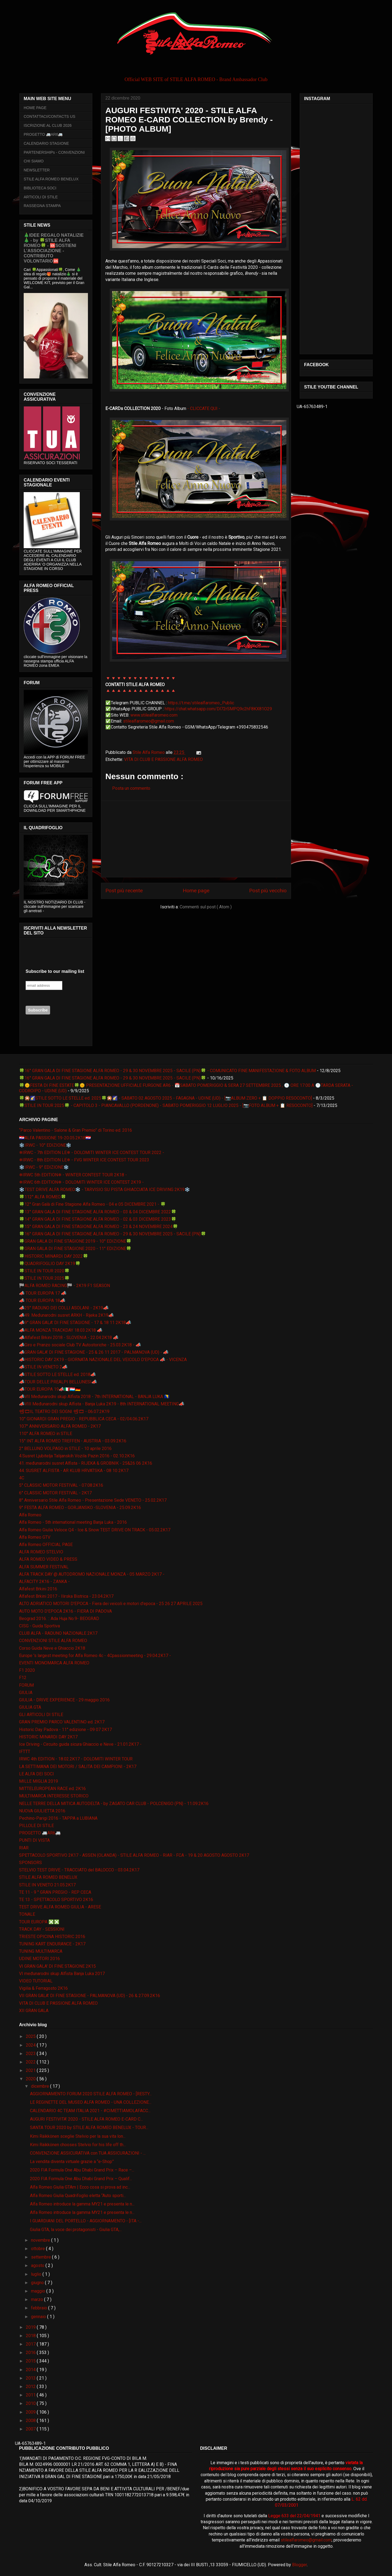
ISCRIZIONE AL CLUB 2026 (48, 125)
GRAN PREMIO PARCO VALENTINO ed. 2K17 (62, 1721)
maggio (38, 2291)
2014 (31, 2369)
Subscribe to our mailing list (55, 971)
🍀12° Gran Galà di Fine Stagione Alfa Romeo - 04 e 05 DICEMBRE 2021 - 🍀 (92, 1204)
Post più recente (124, 890)
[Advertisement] (196, 839)
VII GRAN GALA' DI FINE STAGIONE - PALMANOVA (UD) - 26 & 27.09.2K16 (89, 1995)
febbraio (39, 2307)
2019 (31, 2327)
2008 (31, 2420)
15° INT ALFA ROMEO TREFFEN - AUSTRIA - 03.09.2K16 (72, 1440)
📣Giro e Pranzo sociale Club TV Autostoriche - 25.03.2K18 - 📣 (80, 1344)
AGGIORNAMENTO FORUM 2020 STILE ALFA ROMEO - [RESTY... (91, 2093)
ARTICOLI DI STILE (41, 197)
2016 (31, 2352)
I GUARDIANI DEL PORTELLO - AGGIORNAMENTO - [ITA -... (86, 2220)
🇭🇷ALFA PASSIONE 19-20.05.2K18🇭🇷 (55, 1137)
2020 (31, 2078)
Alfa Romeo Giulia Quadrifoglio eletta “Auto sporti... (78, 2195)
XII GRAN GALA (33, 2010)
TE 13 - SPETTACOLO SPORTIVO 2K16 (56, 1899)
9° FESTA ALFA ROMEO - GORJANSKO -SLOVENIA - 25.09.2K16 (80, 1507)
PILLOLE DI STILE (36, 1825)
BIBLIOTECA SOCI (40, 188)
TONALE (27, 1914)
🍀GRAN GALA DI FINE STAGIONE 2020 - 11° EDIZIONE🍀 (75, 1248)
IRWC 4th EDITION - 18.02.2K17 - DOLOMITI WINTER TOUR (76, 1758)
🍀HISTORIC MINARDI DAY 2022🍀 (53, 1256)
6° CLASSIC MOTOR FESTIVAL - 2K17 (55, 1492)
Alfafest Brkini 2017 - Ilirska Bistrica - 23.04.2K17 (66, 1596)
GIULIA (25, 1692)
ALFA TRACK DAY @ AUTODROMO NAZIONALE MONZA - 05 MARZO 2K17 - (91, 1574)
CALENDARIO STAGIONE (46, 143)
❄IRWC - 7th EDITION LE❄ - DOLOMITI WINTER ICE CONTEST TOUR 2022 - (91, 1152)
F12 (22, 1677)
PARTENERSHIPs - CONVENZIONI (54, 152)
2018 (31, 2335)
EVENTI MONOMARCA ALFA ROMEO (54, 1662)
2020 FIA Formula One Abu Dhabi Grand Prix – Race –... (82, 2170)
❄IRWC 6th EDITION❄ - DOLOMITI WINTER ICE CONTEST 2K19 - (81, 1182)
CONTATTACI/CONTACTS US (49, 116)
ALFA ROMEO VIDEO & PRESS (48, 1559)
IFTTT (24, 1751)
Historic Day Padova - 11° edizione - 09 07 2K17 (65, 1729)
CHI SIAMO (34, 161)
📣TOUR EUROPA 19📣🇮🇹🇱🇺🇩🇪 (50, 1389)
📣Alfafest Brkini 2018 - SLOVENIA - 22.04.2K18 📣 (68, 1337)
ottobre (38, 2248)
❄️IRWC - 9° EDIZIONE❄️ (44, 1167)
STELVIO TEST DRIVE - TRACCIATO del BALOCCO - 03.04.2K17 (79, 1869)
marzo (37, 2299)
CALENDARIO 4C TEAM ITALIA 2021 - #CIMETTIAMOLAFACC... (90, 2110)
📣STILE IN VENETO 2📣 (43, 1366)
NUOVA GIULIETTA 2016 (42, 1810)
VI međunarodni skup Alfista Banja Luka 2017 (62, 1973)
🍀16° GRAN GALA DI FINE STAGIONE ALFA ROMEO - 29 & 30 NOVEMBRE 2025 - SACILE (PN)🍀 (112, 1078)
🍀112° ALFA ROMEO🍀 (42, 1196)
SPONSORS (30, 1862)
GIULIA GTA (30, 1707)
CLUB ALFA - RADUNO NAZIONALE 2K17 (58, 1633)
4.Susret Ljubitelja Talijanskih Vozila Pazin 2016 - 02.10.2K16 (77, 1455)
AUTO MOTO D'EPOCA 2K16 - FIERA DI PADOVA (65, 1611)
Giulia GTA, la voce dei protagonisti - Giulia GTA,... (76, 2229)
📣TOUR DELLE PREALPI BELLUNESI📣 (58, 1381)
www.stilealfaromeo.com (153, 715)
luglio (36, 2274)
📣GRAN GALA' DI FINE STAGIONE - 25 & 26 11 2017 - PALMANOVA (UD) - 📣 (94, 1352)
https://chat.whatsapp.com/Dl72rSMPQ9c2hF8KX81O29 (218, 708)
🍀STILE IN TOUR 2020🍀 (44, 1270)
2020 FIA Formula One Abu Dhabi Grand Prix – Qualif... (81, 2178)
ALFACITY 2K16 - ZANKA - (44, 1581)
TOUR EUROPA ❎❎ (39, 1921)
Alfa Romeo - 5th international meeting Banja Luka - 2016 (73, 1522)
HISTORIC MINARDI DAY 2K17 (48, 1736)
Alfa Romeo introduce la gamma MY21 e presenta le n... (82, 2204)
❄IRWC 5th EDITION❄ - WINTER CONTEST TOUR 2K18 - (73, 1174)
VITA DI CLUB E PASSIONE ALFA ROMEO (163, 759)
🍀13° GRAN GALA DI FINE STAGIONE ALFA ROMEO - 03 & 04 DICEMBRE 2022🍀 (97, 1211)
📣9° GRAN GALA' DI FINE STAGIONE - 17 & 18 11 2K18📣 (75, 1322)
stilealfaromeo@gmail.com (148, 721)
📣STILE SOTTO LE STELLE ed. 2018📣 (57, 1374)
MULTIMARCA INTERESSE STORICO (53, 1795)
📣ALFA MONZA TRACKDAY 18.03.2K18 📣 (60, 1330)
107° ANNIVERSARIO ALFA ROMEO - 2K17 (60, 1426)
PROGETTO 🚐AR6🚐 (43, 134)
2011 (31, 2395)
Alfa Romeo (30, 1514)
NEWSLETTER (37, 170)
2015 (31, 2361)
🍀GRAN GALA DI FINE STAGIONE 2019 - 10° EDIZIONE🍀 (75, 1241)
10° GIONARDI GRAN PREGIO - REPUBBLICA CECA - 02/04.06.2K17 (83, 1418)
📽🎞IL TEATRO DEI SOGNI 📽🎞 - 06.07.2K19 (64, 1411)
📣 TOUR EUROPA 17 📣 (42, 1293)
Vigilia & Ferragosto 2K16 (43, 1988)
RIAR (24, 1847)
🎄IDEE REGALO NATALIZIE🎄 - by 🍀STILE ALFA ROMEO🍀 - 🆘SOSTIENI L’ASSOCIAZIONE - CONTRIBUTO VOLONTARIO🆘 (54, 248)
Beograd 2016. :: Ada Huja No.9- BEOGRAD (59, 1618)
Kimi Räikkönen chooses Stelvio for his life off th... (78, 2144)
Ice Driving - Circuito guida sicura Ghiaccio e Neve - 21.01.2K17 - (80, 1744)
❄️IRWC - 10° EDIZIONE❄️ (45, 1145)
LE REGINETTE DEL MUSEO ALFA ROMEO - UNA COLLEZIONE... (90, 2102)
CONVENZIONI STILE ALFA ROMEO (53, 1640)
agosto (38, 2265)
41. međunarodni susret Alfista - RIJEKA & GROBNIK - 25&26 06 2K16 (85, 1463)
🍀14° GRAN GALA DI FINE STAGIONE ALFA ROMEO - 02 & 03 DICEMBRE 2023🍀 (97, 1219)
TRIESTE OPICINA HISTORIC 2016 (52, 1936)
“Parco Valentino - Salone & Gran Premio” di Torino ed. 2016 (75, 1130)
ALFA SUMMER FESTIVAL (44, 1566)
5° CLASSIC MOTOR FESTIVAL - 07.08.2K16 (61, 1485)
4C (21, 1477)
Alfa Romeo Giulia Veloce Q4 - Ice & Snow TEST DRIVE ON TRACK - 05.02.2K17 (94, 1529)
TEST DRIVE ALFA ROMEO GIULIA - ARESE (60, 1906)
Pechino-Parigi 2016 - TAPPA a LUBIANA (58, 1818)
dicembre (40, 2086)
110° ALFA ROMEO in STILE (45, 1433)
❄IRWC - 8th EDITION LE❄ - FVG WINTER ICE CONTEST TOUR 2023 (84, 1159)
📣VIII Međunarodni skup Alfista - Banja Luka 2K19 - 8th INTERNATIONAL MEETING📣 (101, 1403)
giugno (38, 2282)
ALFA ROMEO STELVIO (41, 1551)
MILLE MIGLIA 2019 (38, 1781)
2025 (31, 2036)
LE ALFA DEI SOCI (36, 1773)
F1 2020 (27, 1670)
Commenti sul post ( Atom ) (206, 906)
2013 (31, 2378)
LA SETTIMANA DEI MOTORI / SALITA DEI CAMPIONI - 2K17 (77, 1766)
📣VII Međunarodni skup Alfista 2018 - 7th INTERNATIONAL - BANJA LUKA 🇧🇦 (94, 1396)
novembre (41, 2240)
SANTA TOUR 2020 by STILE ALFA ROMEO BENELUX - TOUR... (89, 2127)
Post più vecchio (268, 890)
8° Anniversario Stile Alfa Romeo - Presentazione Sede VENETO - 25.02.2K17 (93, 1500)
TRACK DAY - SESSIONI (42, 1929)
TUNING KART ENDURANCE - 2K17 (52, 1943)
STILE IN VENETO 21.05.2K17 (47, 1884)
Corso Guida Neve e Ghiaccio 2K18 (52, 1648)
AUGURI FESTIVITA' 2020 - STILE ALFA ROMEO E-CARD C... (86, 2119)
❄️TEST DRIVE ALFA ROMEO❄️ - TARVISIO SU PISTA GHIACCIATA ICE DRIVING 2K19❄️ (104, 1189)
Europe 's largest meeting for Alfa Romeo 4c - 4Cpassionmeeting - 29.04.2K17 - (95, 1655)
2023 (31, 2053)
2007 (31, 2429)
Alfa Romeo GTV (34, 1537)
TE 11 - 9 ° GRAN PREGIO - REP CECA (55, 1892)
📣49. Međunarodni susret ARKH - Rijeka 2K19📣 (66, 1315)
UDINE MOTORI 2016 (39, 1958)
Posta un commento (131, 788)
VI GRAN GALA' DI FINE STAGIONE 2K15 (57, 1966)
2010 (31, 2403)
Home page (196, 890)
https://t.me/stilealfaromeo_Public (201, 702)
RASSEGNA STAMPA (42, 205)
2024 (31, 2045)
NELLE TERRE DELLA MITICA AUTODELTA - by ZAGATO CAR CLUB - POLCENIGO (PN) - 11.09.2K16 (114, 1803)
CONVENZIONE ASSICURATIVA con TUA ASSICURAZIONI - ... (88, 2153)
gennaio (39, 2316)
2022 (31, 2062)
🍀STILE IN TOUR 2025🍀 (44, 1278)
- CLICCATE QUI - (203, 408)
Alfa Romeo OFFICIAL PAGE (46, 1544)
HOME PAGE (35, 108)
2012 (31, 2386)
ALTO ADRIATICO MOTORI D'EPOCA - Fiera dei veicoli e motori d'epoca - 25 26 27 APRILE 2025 (111, 1603)
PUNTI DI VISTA (34, 1840)
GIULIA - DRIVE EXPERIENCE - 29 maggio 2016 (64, 1699)
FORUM (26, 1685)
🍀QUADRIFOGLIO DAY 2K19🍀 (50, 1263)
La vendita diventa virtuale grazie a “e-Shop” (72, 2161)
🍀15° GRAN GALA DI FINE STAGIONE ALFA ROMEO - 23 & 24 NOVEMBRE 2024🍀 (98, 1226)
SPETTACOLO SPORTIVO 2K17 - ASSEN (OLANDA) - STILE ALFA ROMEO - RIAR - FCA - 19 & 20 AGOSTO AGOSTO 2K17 (134, 1855)
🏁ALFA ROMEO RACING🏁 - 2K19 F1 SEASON (64, 1285)
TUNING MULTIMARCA (40, 1951)
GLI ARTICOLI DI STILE (41, 1714)
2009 (31, 2412)
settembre (41, 2257)
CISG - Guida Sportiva (39, 1625)
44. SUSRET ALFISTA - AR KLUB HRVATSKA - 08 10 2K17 (73, 1470)
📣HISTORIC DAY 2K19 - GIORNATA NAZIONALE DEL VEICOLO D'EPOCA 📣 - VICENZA (103, 1359)
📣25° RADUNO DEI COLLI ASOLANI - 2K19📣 (64, 1307)
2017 (31, 2344)
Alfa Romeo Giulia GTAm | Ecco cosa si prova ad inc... (80, 2187)
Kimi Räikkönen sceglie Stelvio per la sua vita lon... (77, 2136)
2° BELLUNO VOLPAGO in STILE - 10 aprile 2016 (65, 1448)
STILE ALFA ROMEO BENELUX (51, 179)
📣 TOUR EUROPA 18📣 (42, 1300)
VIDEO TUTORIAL (36, 1980)
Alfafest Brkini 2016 (38, 1588)
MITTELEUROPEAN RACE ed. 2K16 (52, 1788)
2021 (31, 2070)
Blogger (299, 2564)
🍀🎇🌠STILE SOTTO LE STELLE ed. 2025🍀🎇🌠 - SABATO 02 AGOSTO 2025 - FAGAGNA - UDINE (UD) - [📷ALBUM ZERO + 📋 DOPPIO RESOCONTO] (165, 1098)
